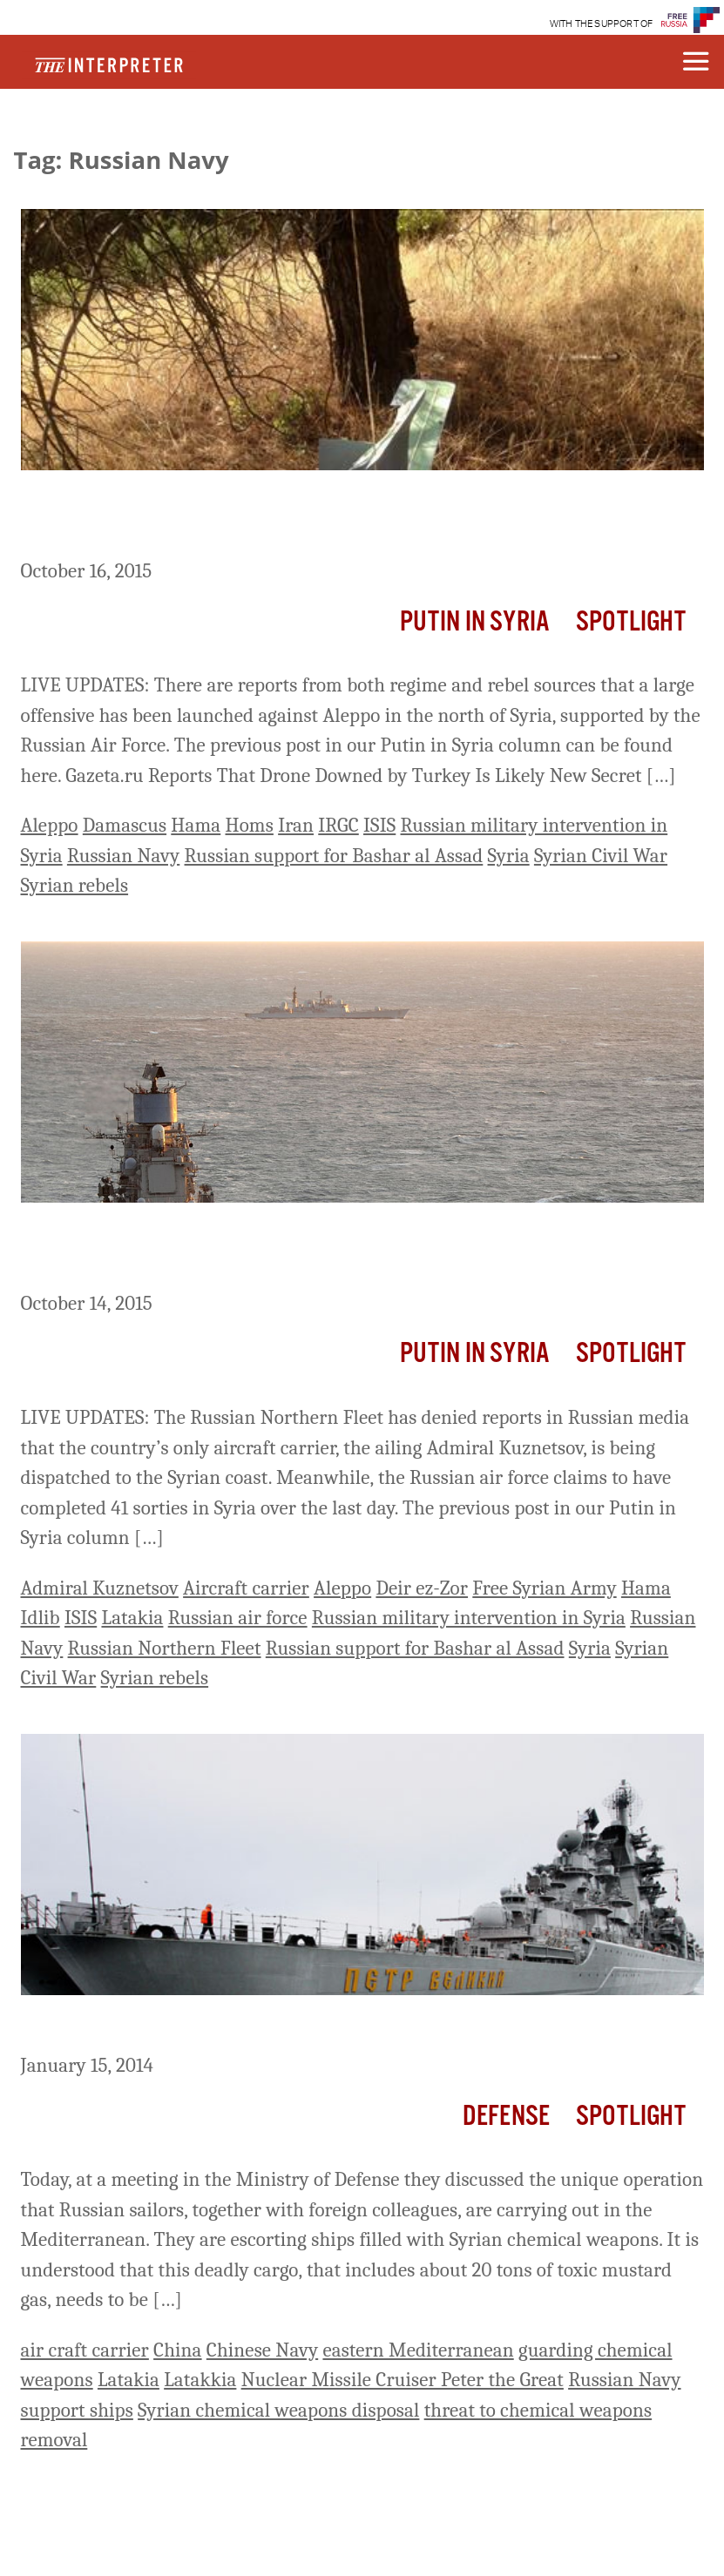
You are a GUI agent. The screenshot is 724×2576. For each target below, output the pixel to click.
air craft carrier (85, 2350)
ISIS (379, 825)
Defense (506, 2116)
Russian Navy (123, 855)
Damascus (124, 825)
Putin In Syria (475, 622)
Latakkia (200, 2379)
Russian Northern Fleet (164, 1648)
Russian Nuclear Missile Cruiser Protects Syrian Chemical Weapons (353, 2027)
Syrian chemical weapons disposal (278, 2410)
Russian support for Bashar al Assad (334, 855)
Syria (509, 855)
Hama (195, 825)
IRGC (338, 825)
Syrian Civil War (600, 855)
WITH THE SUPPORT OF (601, 24)
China (177, 2350)
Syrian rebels (75, 885)
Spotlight (631, 622)
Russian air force (238, 1617)
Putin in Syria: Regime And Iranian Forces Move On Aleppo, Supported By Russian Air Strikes (320, 517)
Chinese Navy (262, 2350)
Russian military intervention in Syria (469, 1617)
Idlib (40, 1617)
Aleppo (49, 825)
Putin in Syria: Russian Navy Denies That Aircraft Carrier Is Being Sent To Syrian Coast (347, 1250)
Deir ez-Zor (422, 1588)
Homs (250, 825)
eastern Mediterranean (417, 2350)
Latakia (132, 1617)
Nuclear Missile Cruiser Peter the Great (402, 2379)
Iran (296, 825)
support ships (77, 2410)
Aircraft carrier (246, 1588)
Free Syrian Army (544, 1588)
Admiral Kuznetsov (100, 1588)
